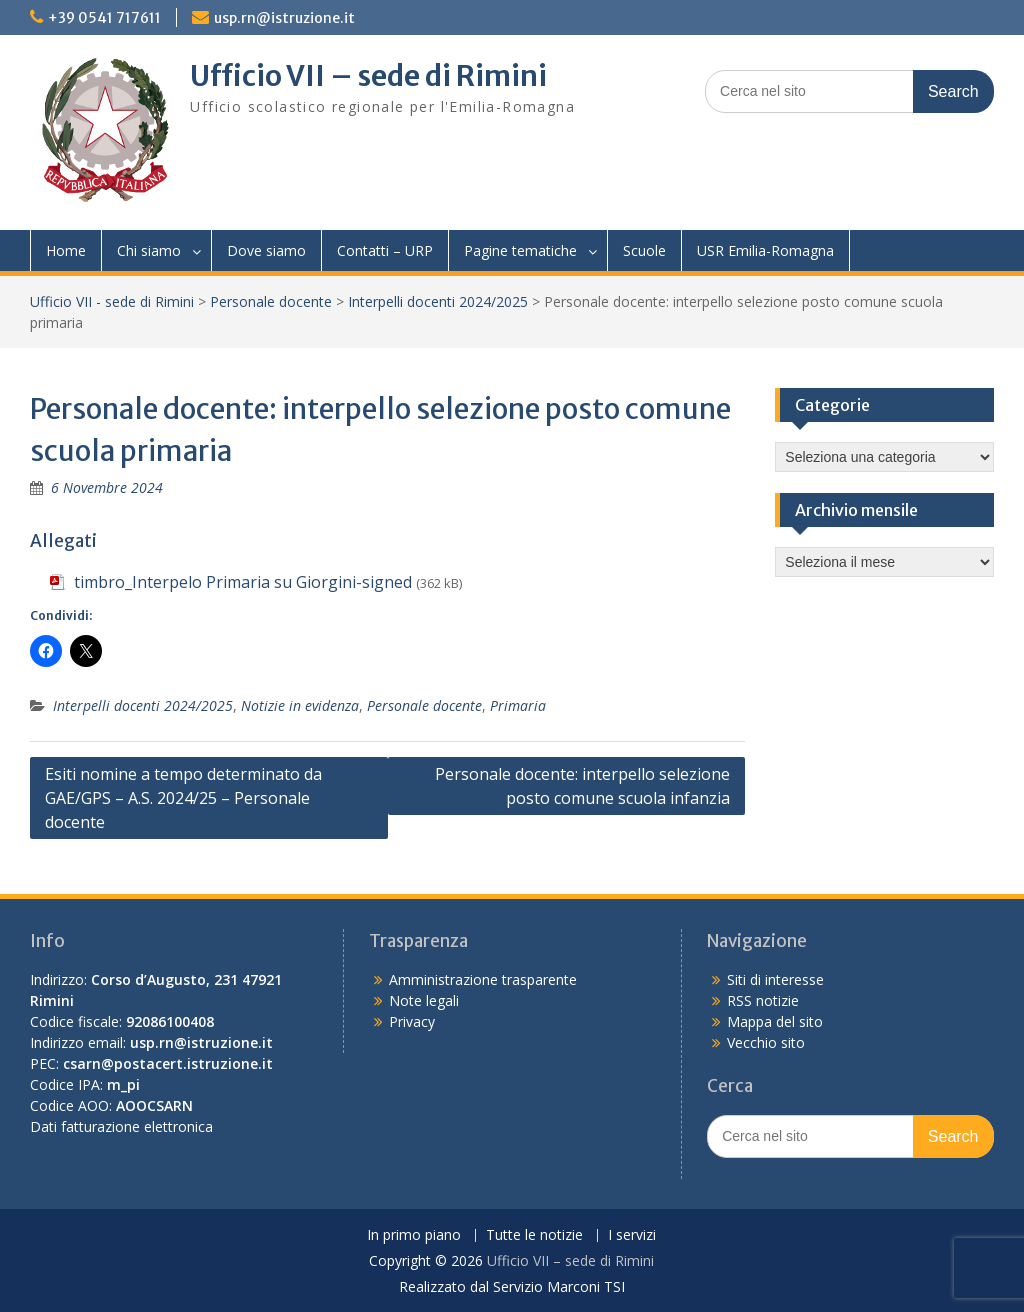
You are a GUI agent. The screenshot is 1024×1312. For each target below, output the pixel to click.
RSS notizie (763, 1000)
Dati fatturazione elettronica (121, 1126)
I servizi (632, 1235)
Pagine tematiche (520, 250)
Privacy (412, 1021)
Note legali (424, 1000)
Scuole (644, 250)
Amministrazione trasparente (483, 979)
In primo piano (414, 1235)
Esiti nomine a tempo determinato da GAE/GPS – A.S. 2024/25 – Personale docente (183, 798)
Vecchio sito (766, 1042)
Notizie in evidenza (300, 705)
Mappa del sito (775, 1021)
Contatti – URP (385, 250)
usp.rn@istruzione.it (284, 18)
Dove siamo (266, 250)
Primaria (518, 705)
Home (66, 250)
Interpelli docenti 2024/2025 (438, 301)
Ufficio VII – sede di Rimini (368, 76)
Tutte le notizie (534, 1235)
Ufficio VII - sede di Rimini (112, 301)
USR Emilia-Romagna (765, 250)
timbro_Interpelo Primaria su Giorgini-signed (243, 582)
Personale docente (271, 301)
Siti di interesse (775, 979)
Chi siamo (149, 250)
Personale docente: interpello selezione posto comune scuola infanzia (582, 786)
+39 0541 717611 (104, 18)
